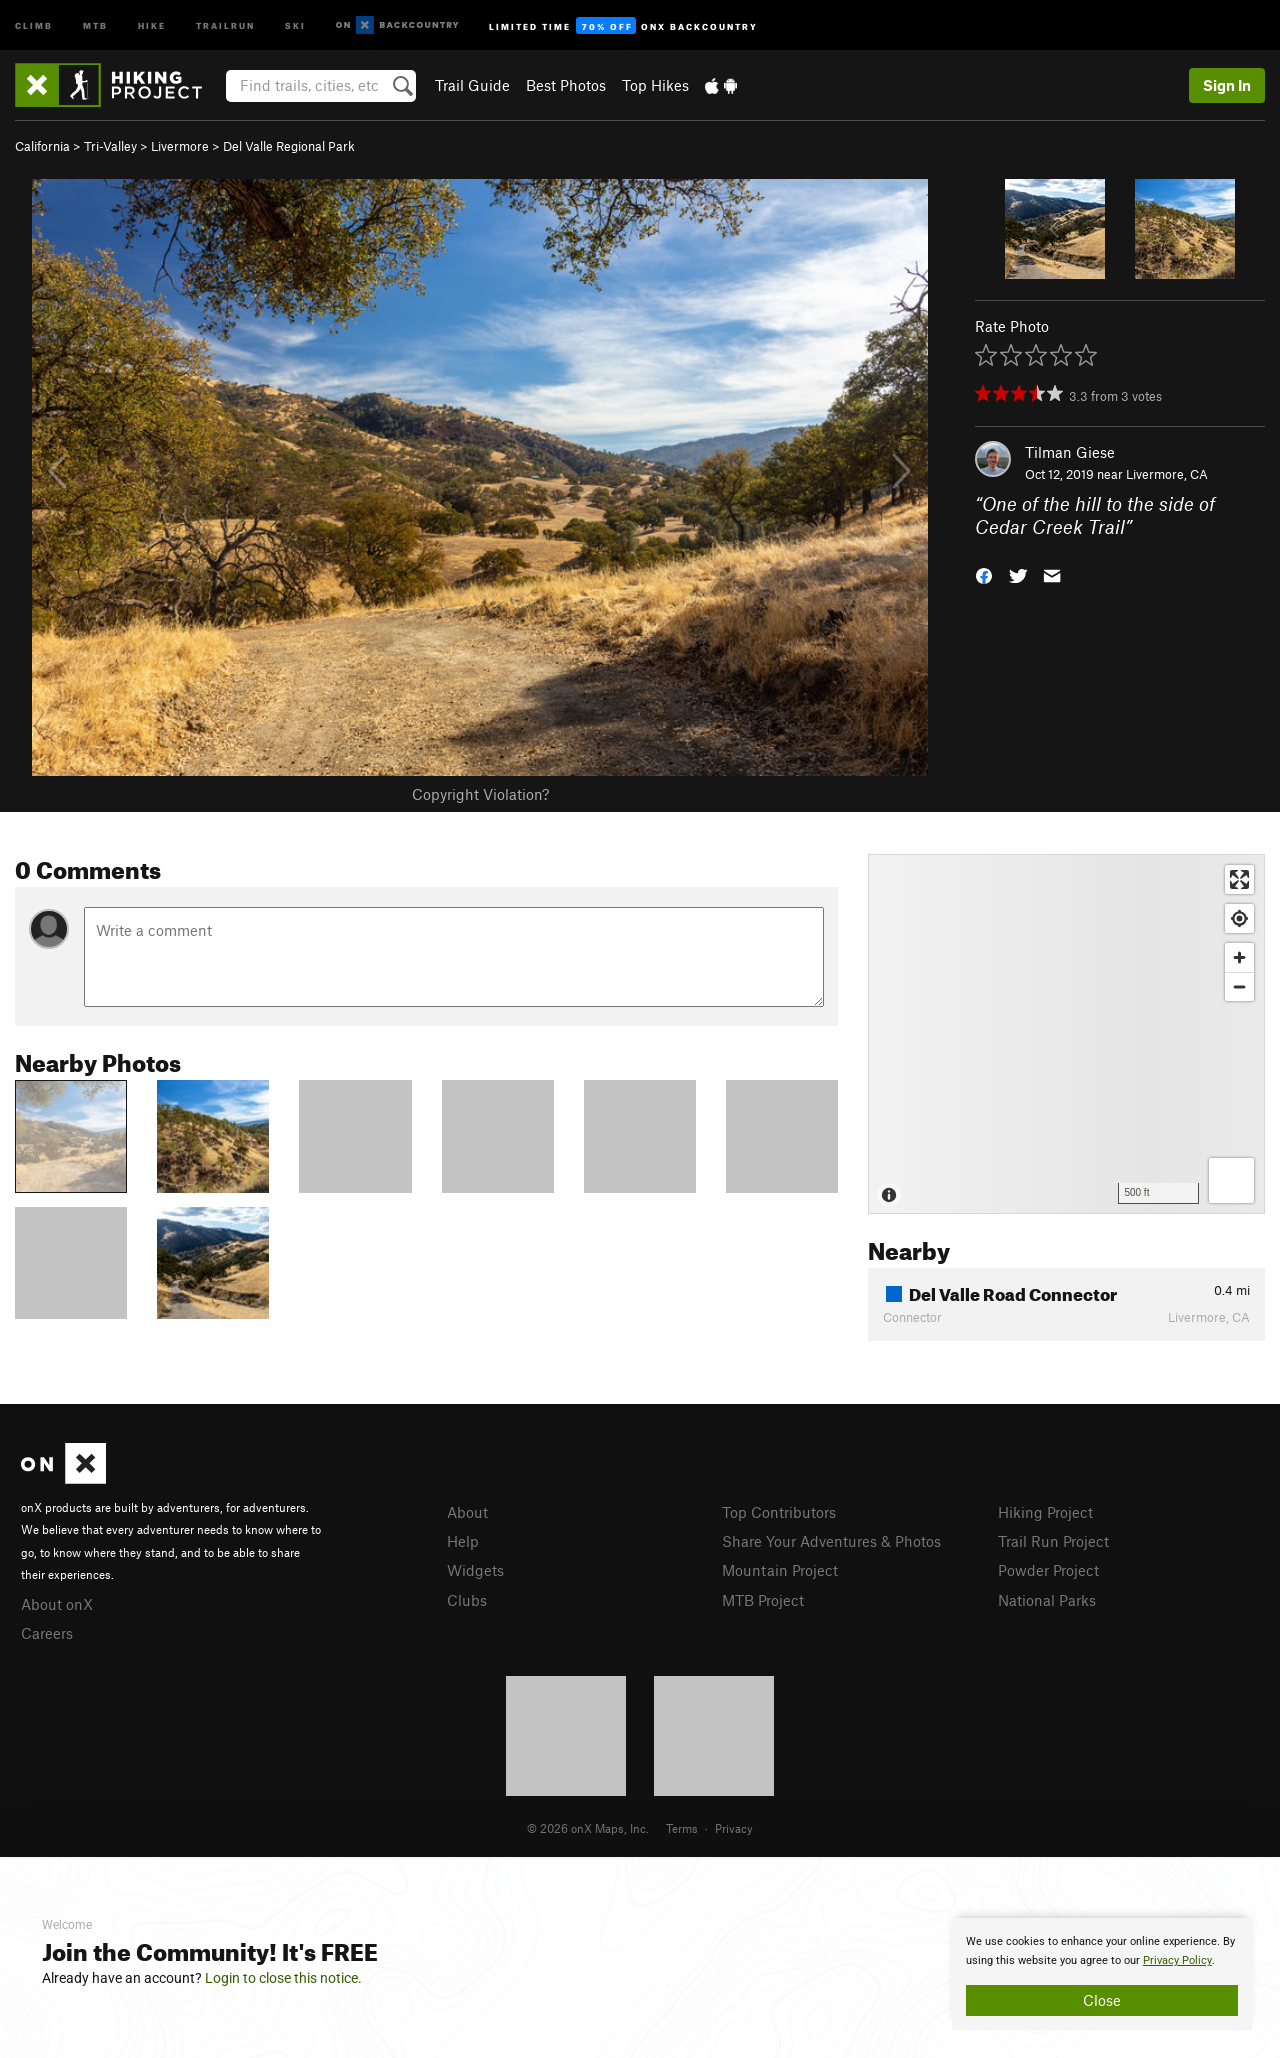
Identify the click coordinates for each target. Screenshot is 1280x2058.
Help (463, 1541)
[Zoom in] (1239, 957)
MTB (95, 24)
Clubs (467, 1600)
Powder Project (1048, 1570)
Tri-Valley (110, 146)
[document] (1102, 1974)
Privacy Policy (1177, 1960)
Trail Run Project (1053, 1541)
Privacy (734, 1828)
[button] (984, 573)
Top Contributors (779, 1512)
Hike (152, 24)
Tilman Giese (1070, 452)
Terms (682, 1828)
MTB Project (763, 1600)
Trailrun (225, 24)
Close (1102, 2000)
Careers (47, 1633)
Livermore (180, 146)
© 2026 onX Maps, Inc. (588, 1828)
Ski (295, 24)
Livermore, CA (1167, 474)
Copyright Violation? (480, 794)
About (467, 1512)
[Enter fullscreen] (1239, 879)
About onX (57, 1604)
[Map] (1066, 1034)
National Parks (1047, 1600)
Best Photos (566, 85)
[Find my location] (1239, 918)
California (42, 146)
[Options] (1231, 1180)
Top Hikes (655, 85)
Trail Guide (472, 85)
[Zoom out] (1239, 986)
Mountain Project (780, 1570)
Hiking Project (1045, 1512)
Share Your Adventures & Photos (831, 1541)
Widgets (475, 1570)
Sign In (1227, 85)
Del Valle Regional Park (289, 146)
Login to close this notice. (283, 1978)
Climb (34, 24)
